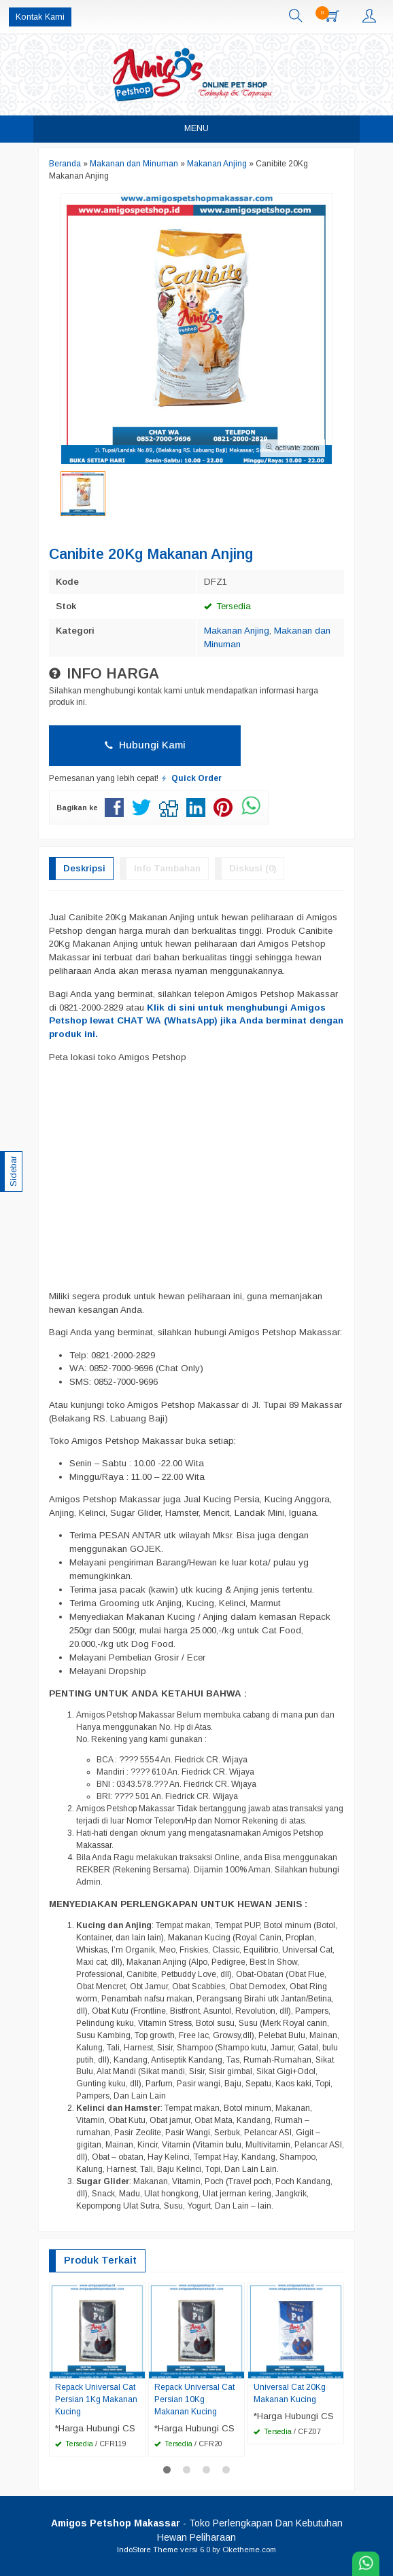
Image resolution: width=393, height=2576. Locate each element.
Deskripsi (84, 868)
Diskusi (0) (252, 868)
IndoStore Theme (147, 2549)
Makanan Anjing (236, 630)
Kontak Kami (40, 17)
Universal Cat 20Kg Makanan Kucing (290, 2393)
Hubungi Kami (145, 745)
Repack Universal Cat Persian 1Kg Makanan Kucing (96, 2399)
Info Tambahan (167, 868)
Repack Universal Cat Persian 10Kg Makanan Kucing (194, 2399)
